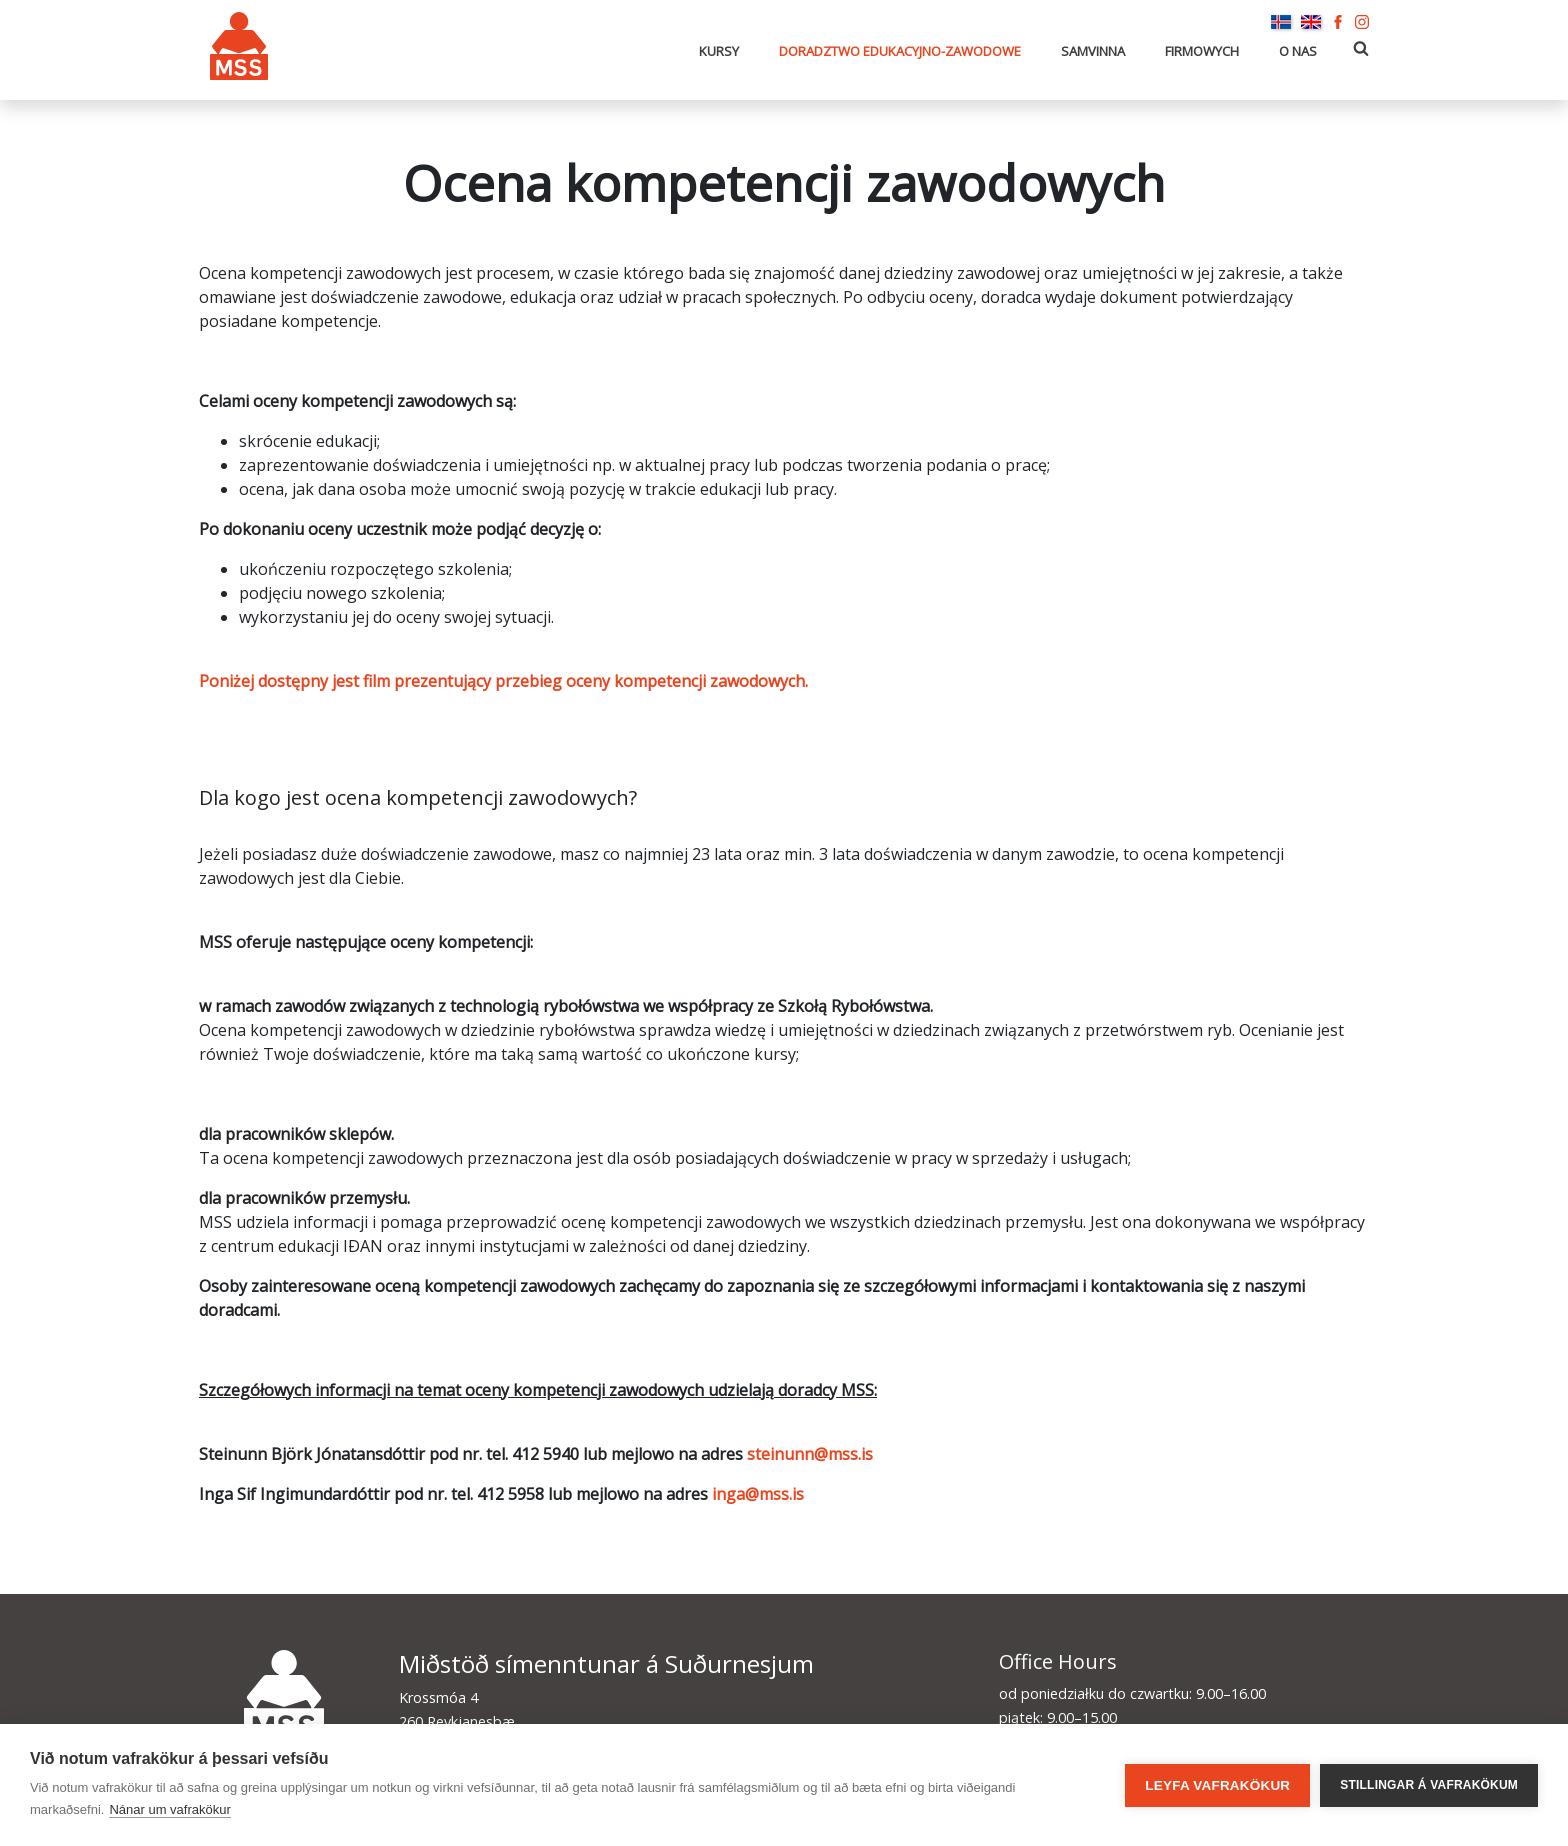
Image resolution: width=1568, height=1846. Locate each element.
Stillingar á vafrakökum (1429, 1785)
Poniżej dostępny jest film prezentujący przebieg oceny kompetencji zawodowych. (503, 681)
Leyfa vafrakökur (1217, 1785)
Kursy (719, 51)
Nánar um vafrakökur (169, 1809)
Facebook (1338, 22)
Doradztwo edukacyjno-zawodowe (900, 51)
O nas (1298, 51)
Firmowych (1202, 51)
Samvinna (1093, 51)
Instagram (1362, 22)
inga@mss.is (758, 1494)
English (1311, 22)
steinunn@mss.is (810, 1454)
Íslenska (1281, 22)
